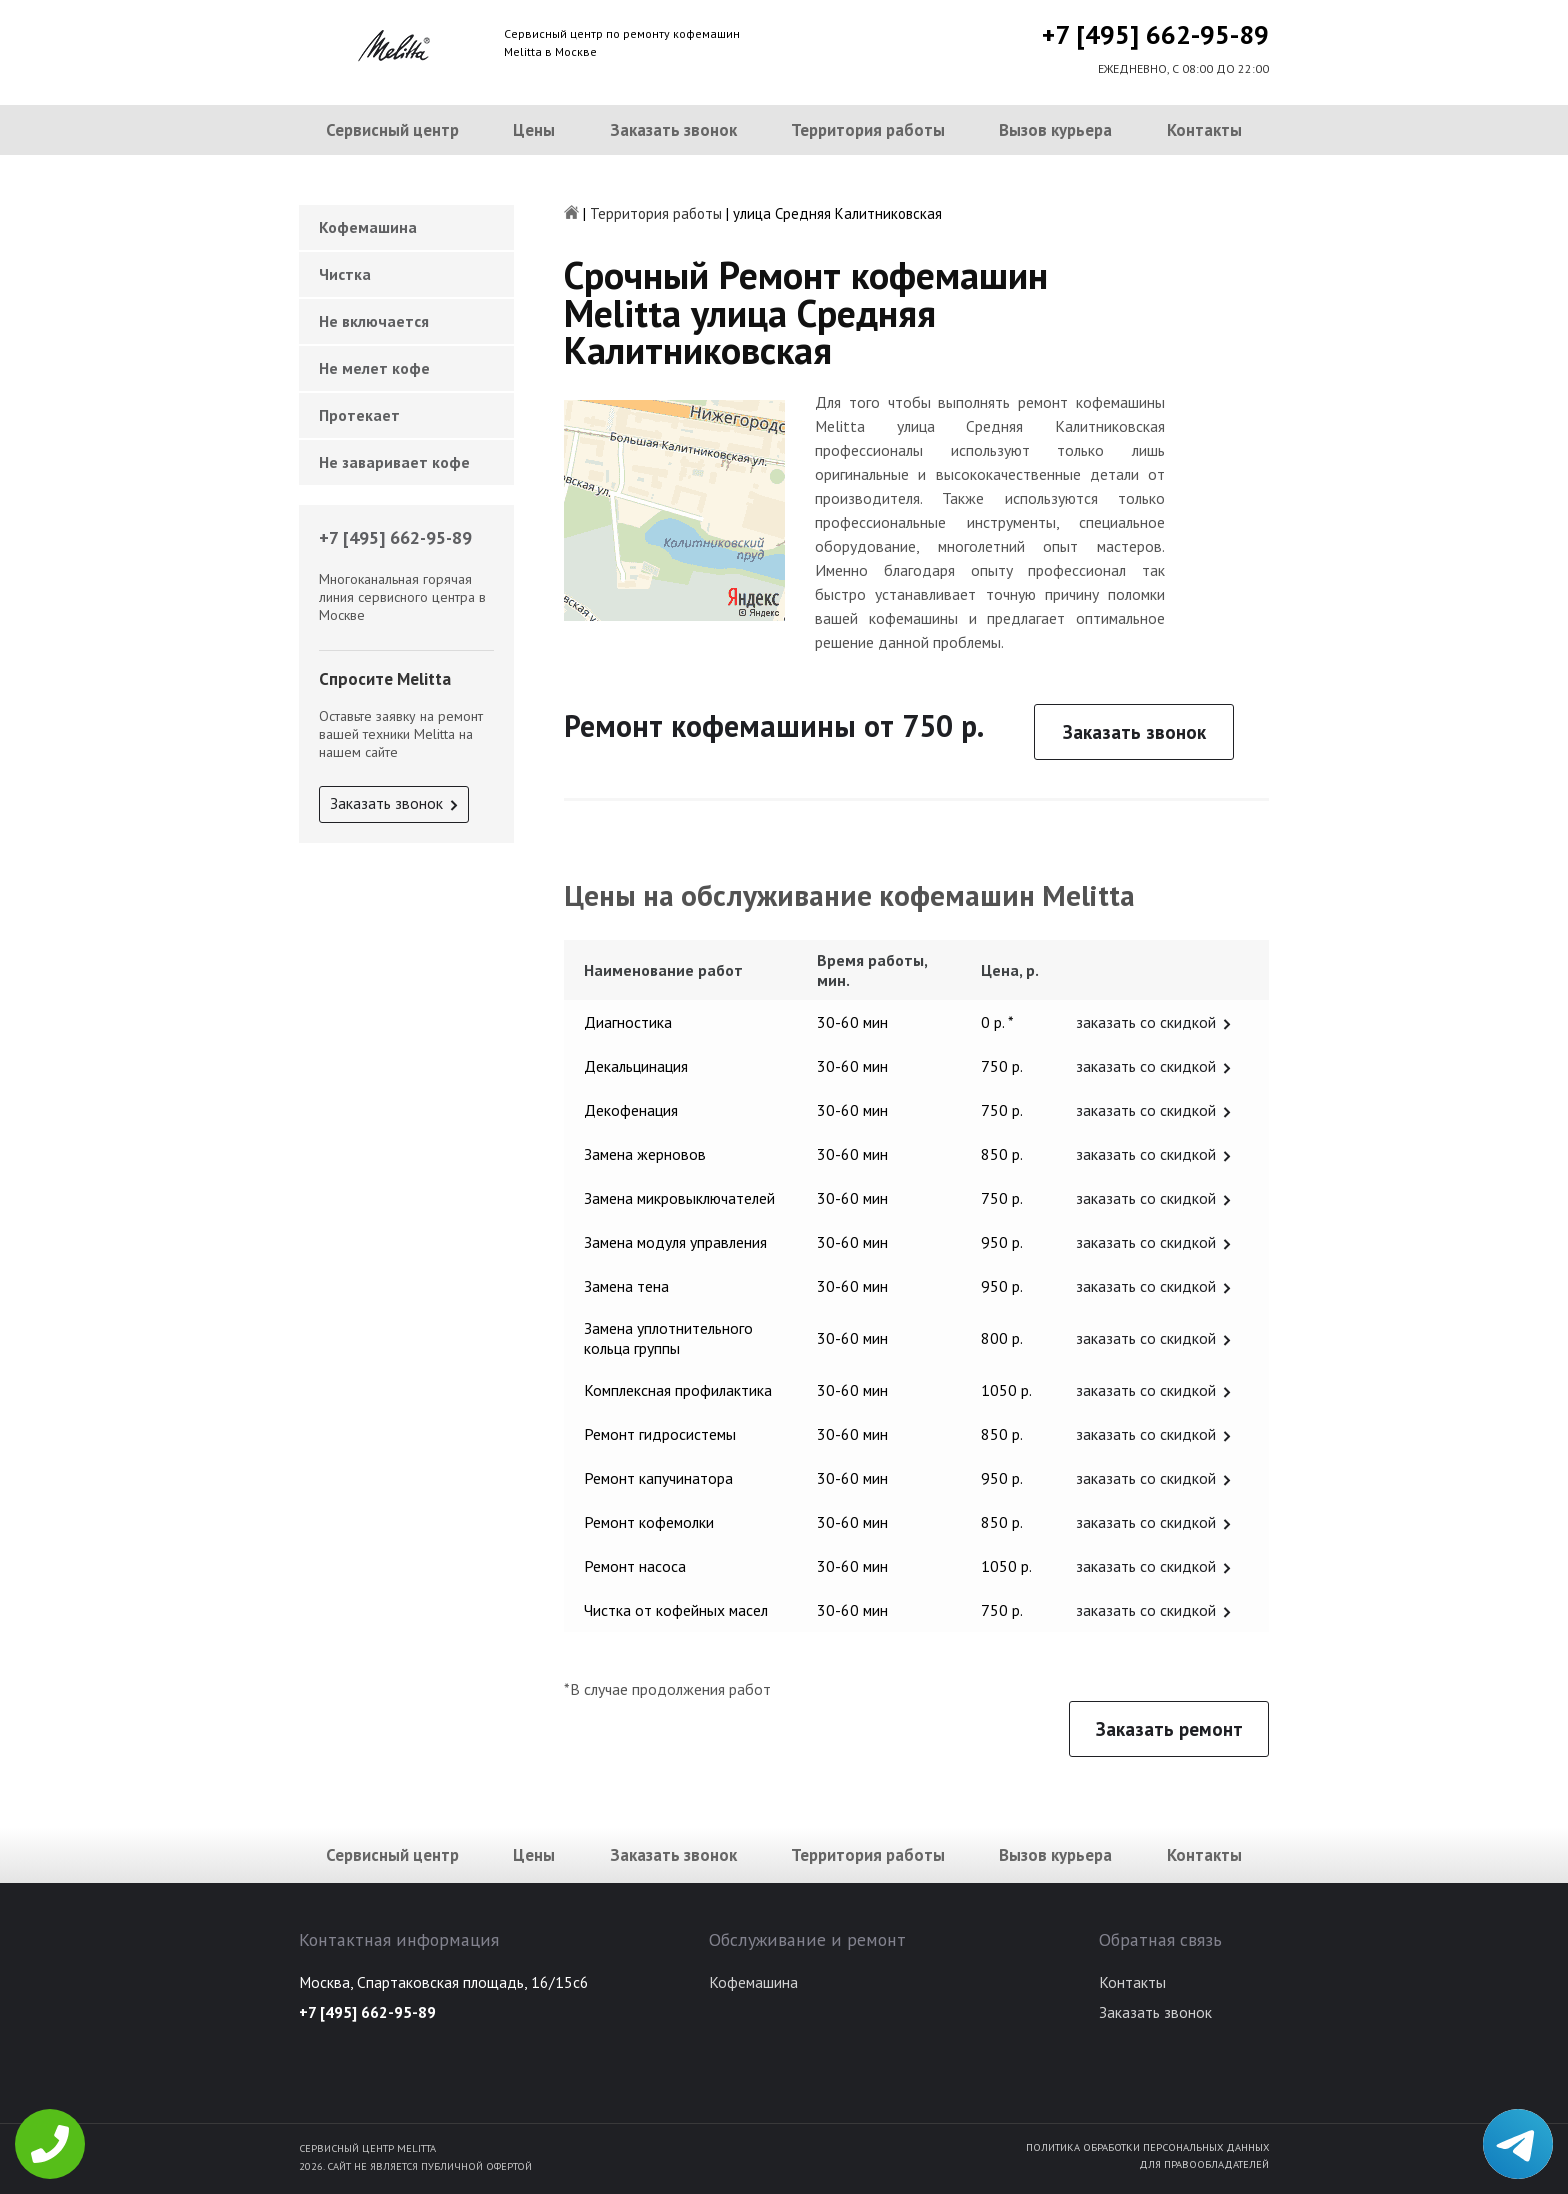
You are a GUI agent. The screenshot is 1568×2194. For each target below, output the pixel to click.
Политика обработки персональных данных (1147, 2147)
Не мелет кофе (374, 368)
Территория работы (868, 130)
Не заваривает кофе (394, 462)
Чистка (345, 274)
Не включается (374, 321)
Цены (534, 130)
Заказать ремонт (1169, 1729)
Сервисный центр (392, 130)
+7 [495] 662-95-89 (1155, 34)
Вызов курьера (1055, 130)
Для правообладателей (1204, 2164)
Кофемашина (368, 227)
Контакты (1204, 130)
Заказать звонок (673, 130)
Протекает (359, 415)
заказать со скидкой (1146, 1022)
